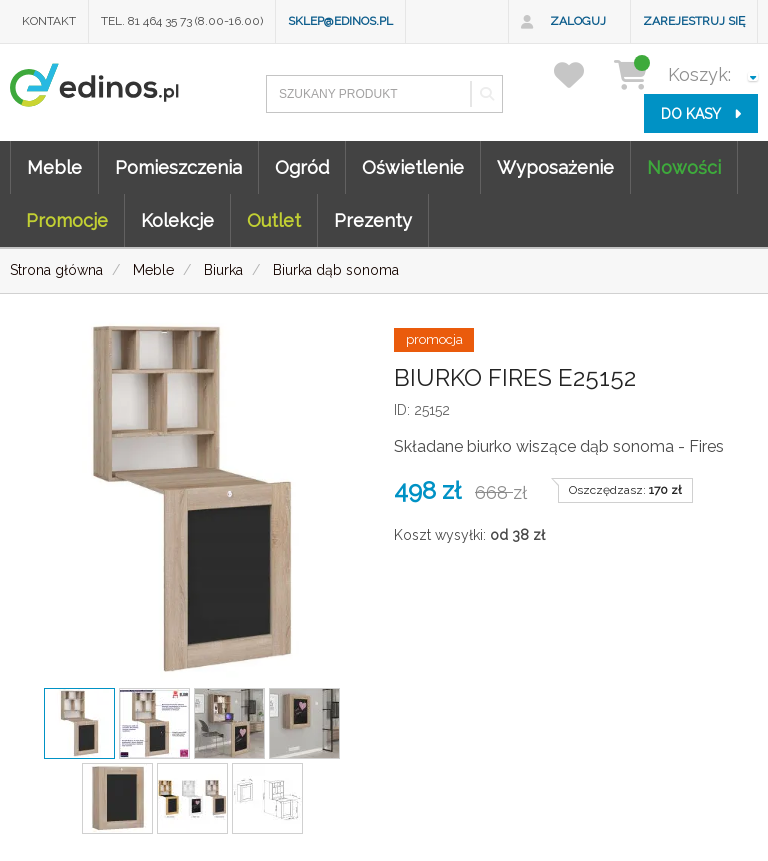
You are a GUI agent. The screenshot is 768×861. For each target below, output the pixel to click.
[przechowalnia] (581, 74)
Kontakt (49, 21)
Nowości (684, 167)
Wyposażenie (555, 167)
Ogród (302, 167)
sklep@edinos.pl (340, 21)
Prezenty (373, 220)
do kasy (701, 114)
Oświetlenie (413, 167)
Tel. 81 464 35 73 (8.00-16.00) (182, 21)
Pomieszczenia (178, 167)
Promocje (67, 220)
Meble (54, 167)
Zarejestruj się (694, 21)
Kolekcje (177, 220)
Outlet (274, 220)
